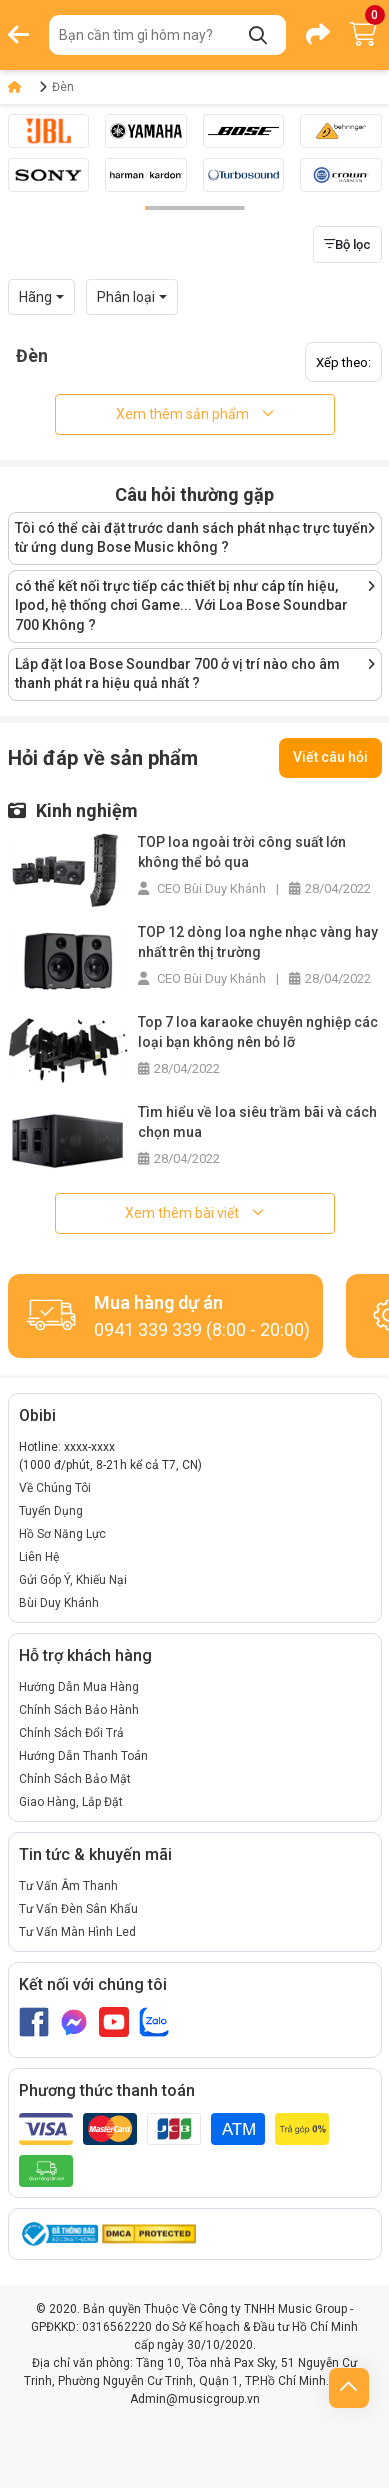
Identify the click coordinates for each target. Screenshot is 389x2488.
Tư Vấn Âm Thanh (68, 1886)
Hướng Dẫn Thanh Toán (83, 1756)
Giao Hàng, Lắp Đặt (71, 1802)
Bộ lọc (347, 244)
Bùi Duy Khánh (59, 1603)
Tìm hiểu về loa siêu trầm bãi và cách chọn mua (257, 1122)
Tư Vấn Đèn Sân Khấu (78, 1909)
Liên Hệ (39, 1557)
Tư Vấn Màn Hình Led (77, 1932)
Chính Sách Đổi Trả (71, 1733)
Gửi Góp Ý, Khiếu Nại (73, 1580)
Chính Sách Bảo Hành (79, 1710)
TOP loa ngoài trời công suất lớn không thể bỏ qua (242, 852)
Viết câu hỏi (330, 757)
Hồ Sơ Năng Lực (62, 1534)
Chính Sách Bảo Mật (75, 1779)
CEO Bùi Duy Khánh (202, 888)
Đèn (63, 87)
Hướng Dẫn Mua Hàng (79, 1687)
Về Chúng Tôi (55, 1488)
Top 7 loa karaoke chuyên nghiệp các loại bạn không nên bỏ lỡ (258, 1032)
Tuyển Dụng (51, 1511)
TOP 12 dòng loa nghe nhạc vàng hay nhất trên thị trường (258, 942)
